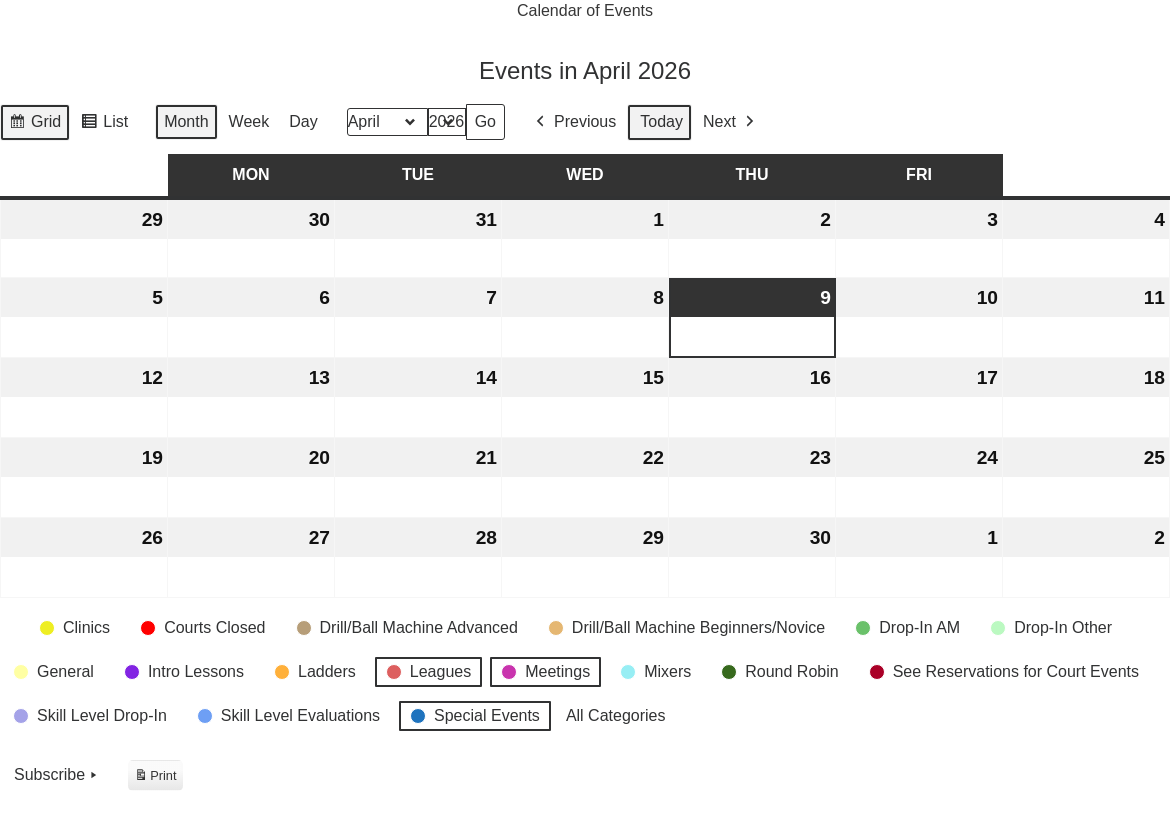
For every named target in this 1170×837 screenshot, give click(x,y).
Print (155, 778)
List (104, 125)
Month (186, 122)
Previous (574, 122)
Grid (34, 125)
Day (303, 122)
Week (249, 122)
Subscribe (57, 776)
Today (661, 122)
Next (730, 122)
